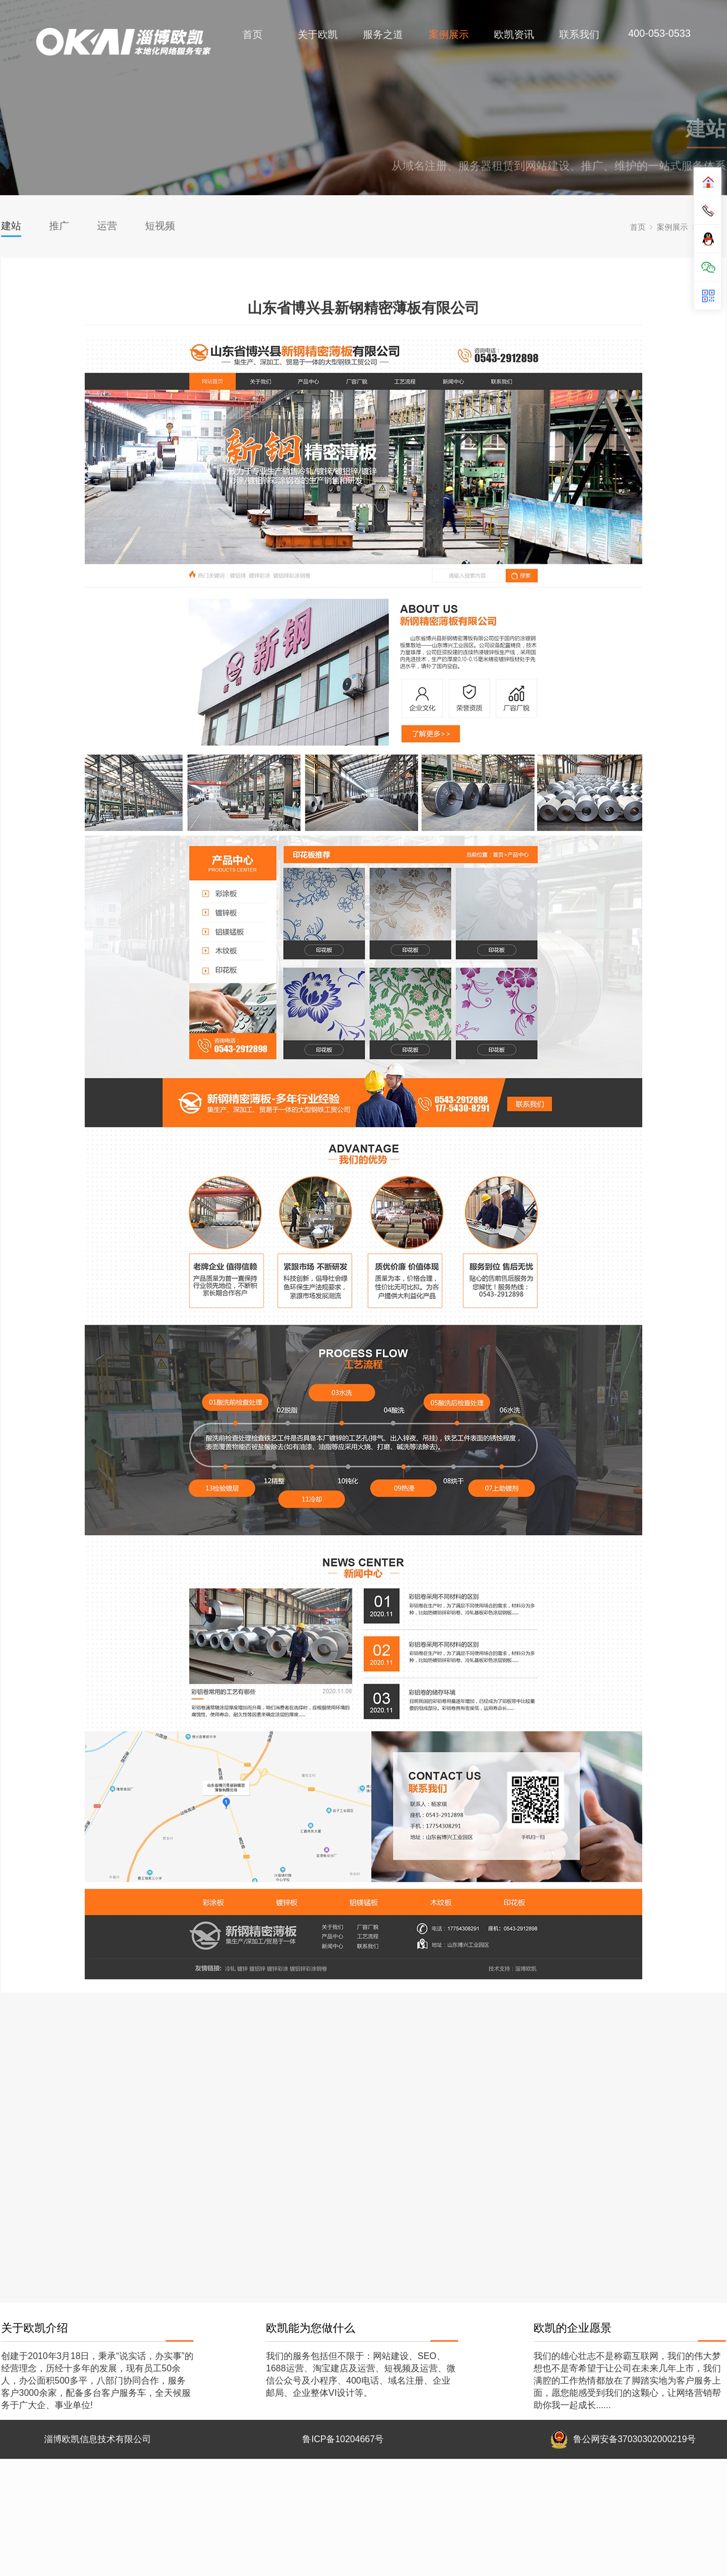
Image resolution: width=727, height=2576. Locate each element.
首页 (253, 34)
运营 (107, 225)
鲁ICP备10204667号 (343, 2439)
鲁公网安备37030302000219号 (634, 2439)
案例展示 (449, 34)
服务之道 (383, 34)
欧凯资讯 (514, 34)
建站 (11, 225)
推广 (59, 225)
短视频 (160, 225)
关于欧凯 (318, 34)
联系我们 (580, 34)
